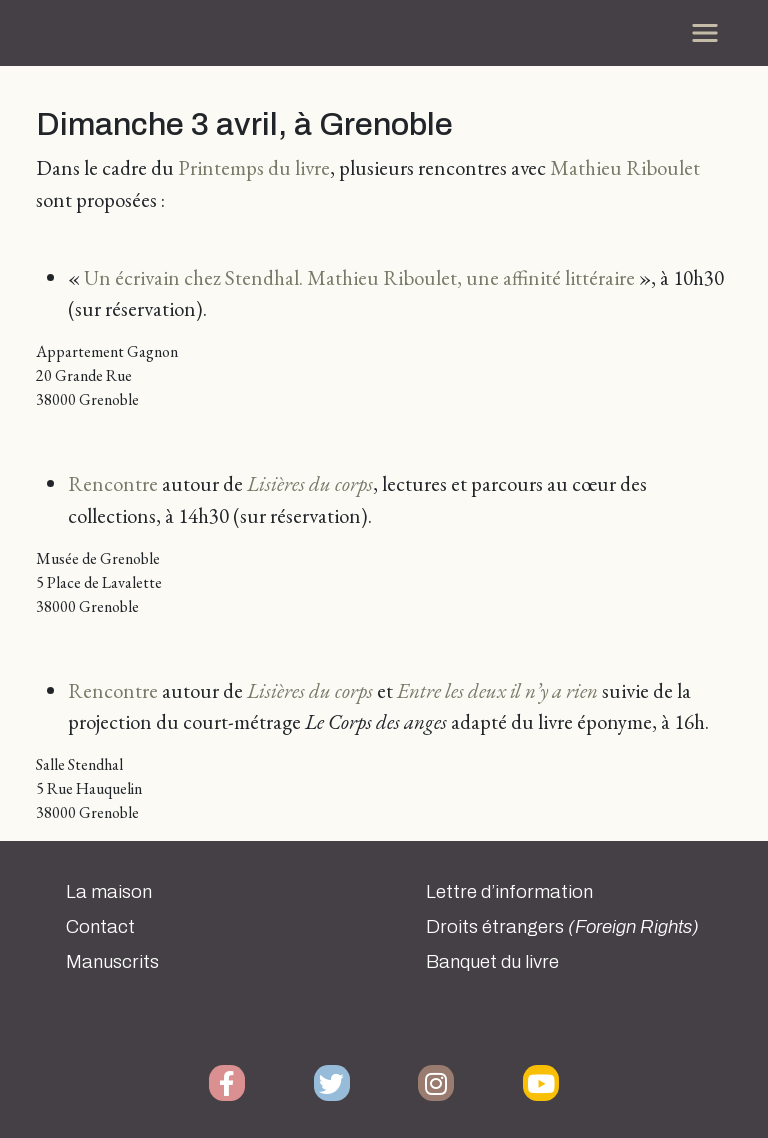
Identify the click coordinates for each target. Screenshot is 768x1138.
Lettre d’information (509, 892)
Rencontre (113, 483)
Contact (100, 927)
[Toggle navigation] (705, 33)
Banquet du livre (492, 962)
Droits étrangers (562, 927)
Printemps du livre (254, 167)
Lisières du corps (310, 483)
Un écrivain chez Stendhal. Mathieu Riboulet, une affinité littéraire (359, 277)
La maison (109, 892)
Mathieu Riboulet (625, 167)
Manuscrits (112, 962)
